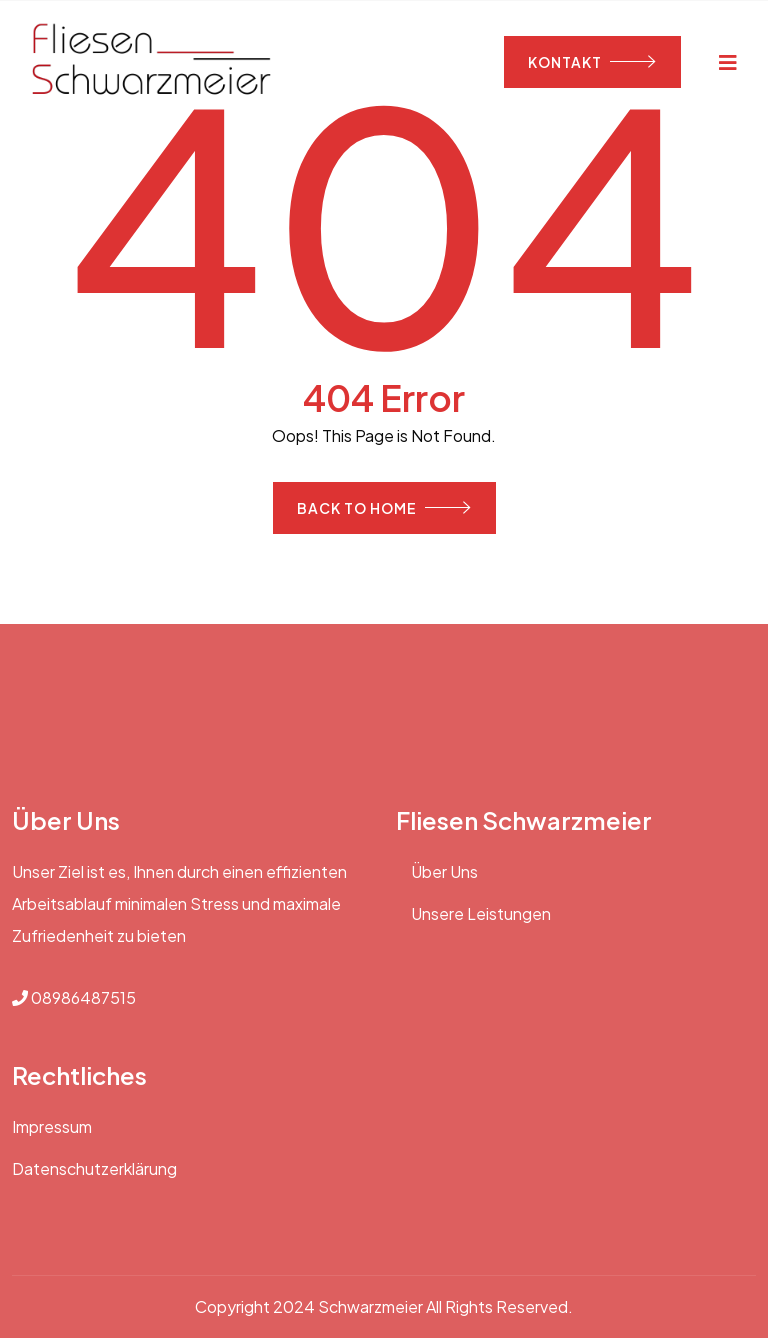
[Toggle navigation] (728, 61)
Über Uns (444, 871)
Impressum (52, 1126)
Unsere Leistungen (481, 913)
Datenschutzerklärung (94, 1168)
